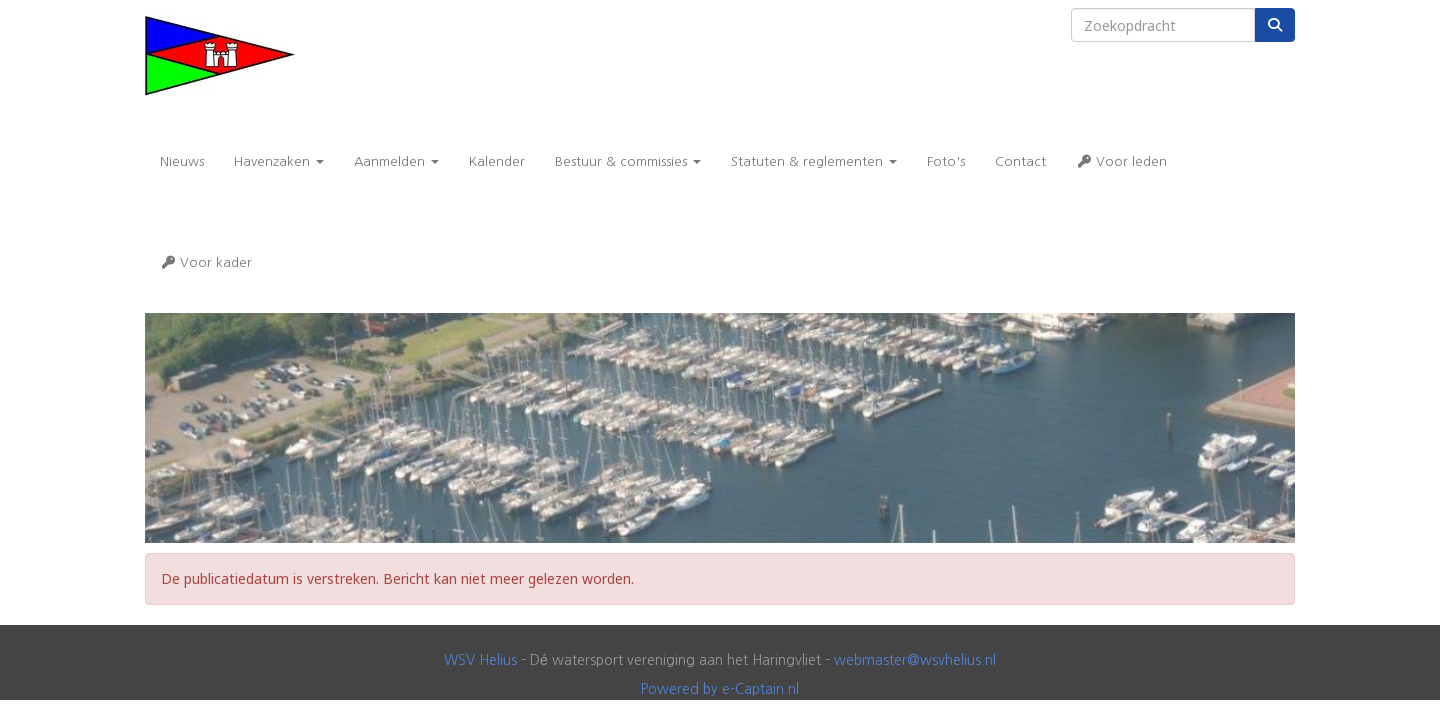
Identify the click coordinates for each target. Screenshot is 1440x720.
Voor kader (206, 262)
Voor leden (1121, 161)
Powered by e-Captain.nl (720, 689)
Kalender (497, 161)
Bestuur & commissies (628, 161)
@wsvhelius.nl (915, 660)
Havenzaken (279, 161)
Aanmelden (396, 161)
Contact (1020, 161)
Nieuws (182, 161)
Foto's (946, 161)
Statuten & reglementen (814, 161)
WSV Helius (480, 660)
